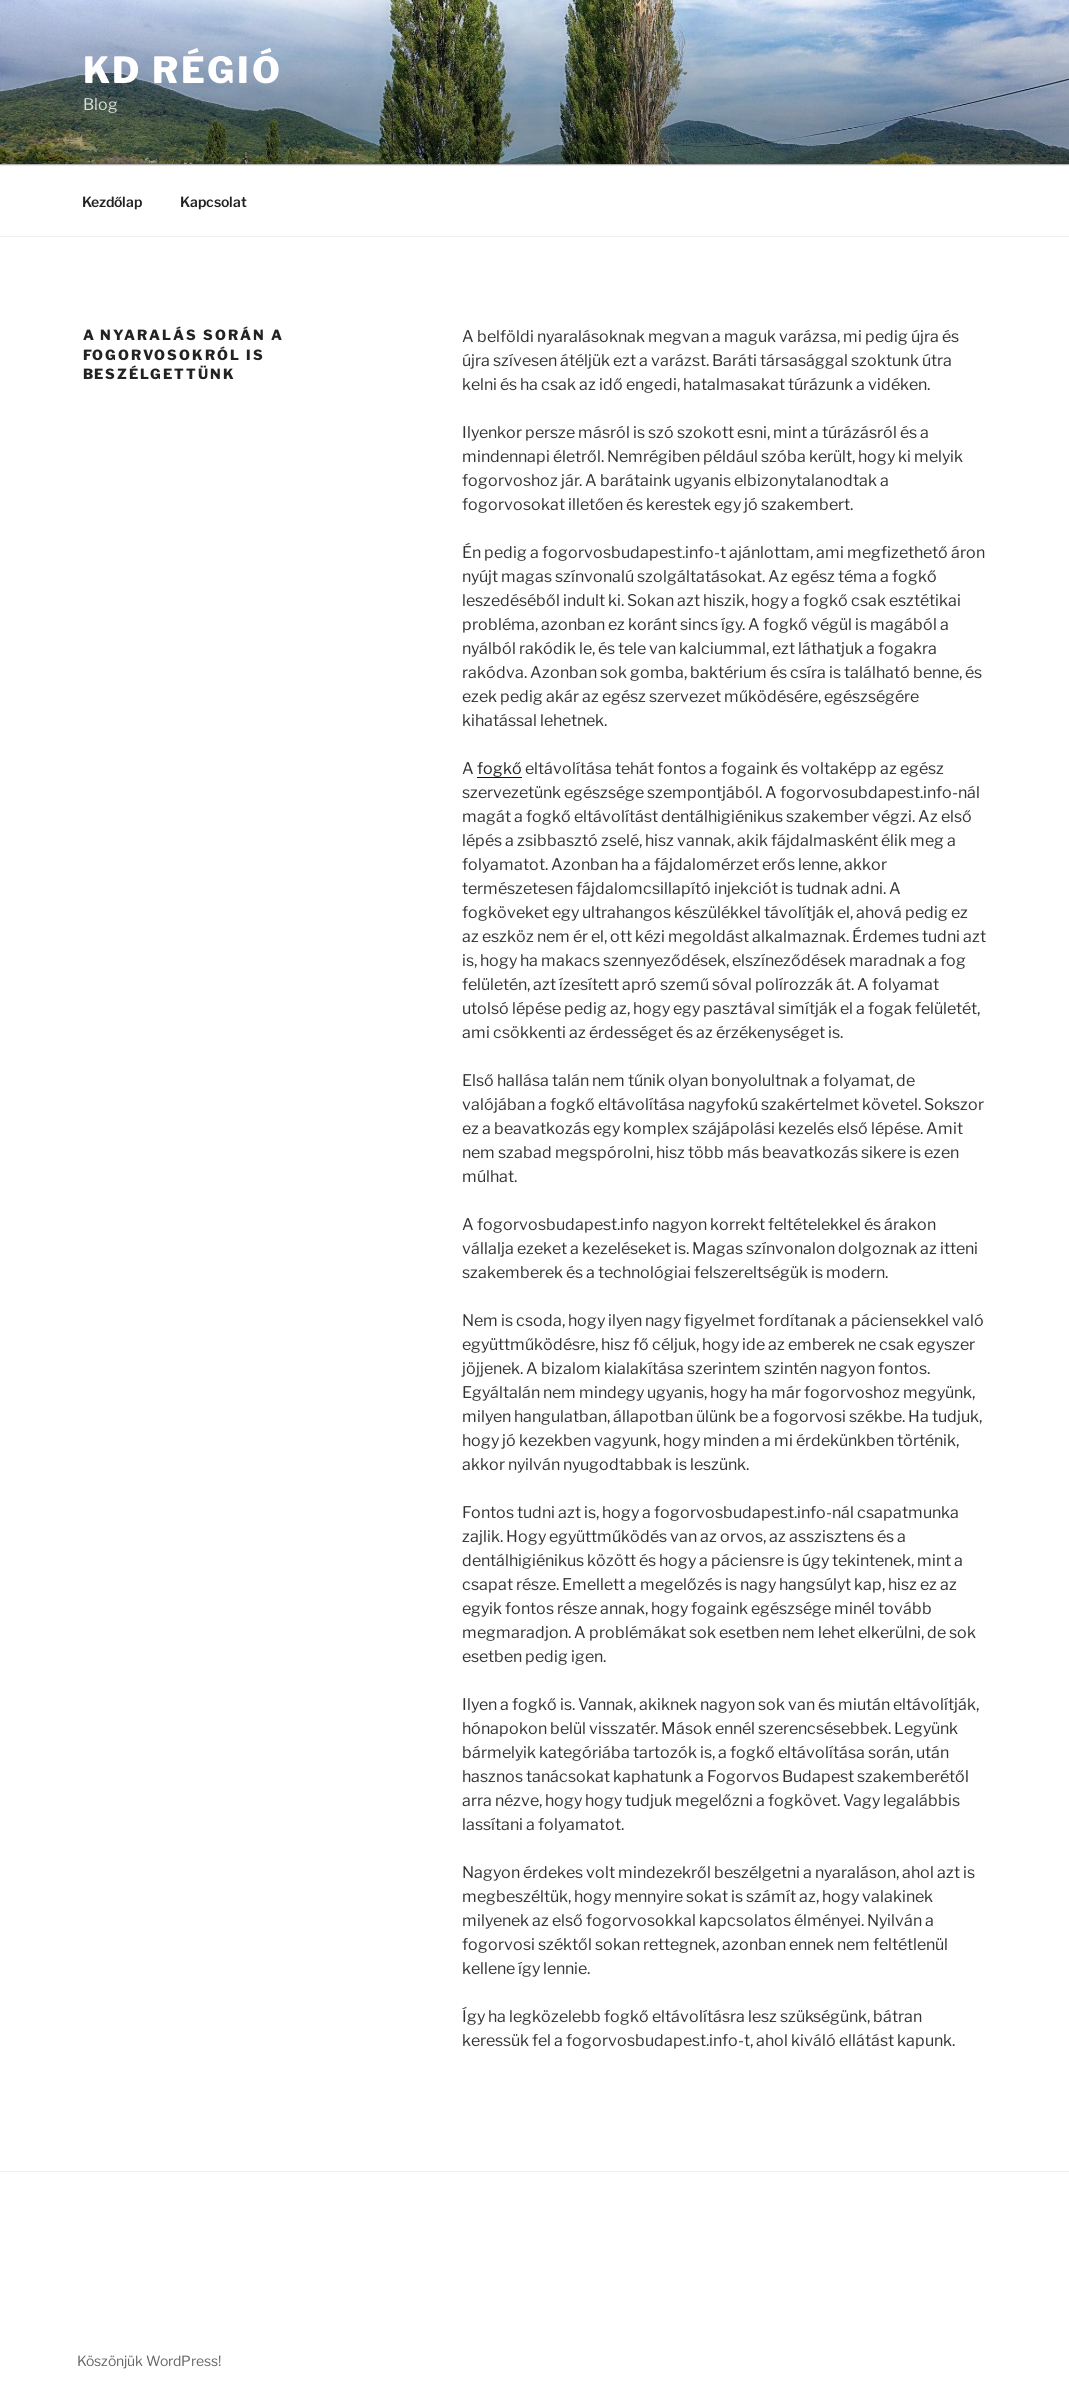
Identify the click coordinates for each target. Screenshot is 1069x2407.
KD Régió (183, 70)
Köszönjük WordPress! (149, 2360)
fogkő (499, 768)
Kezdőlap (112, 201)
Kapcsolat (213, 201)
